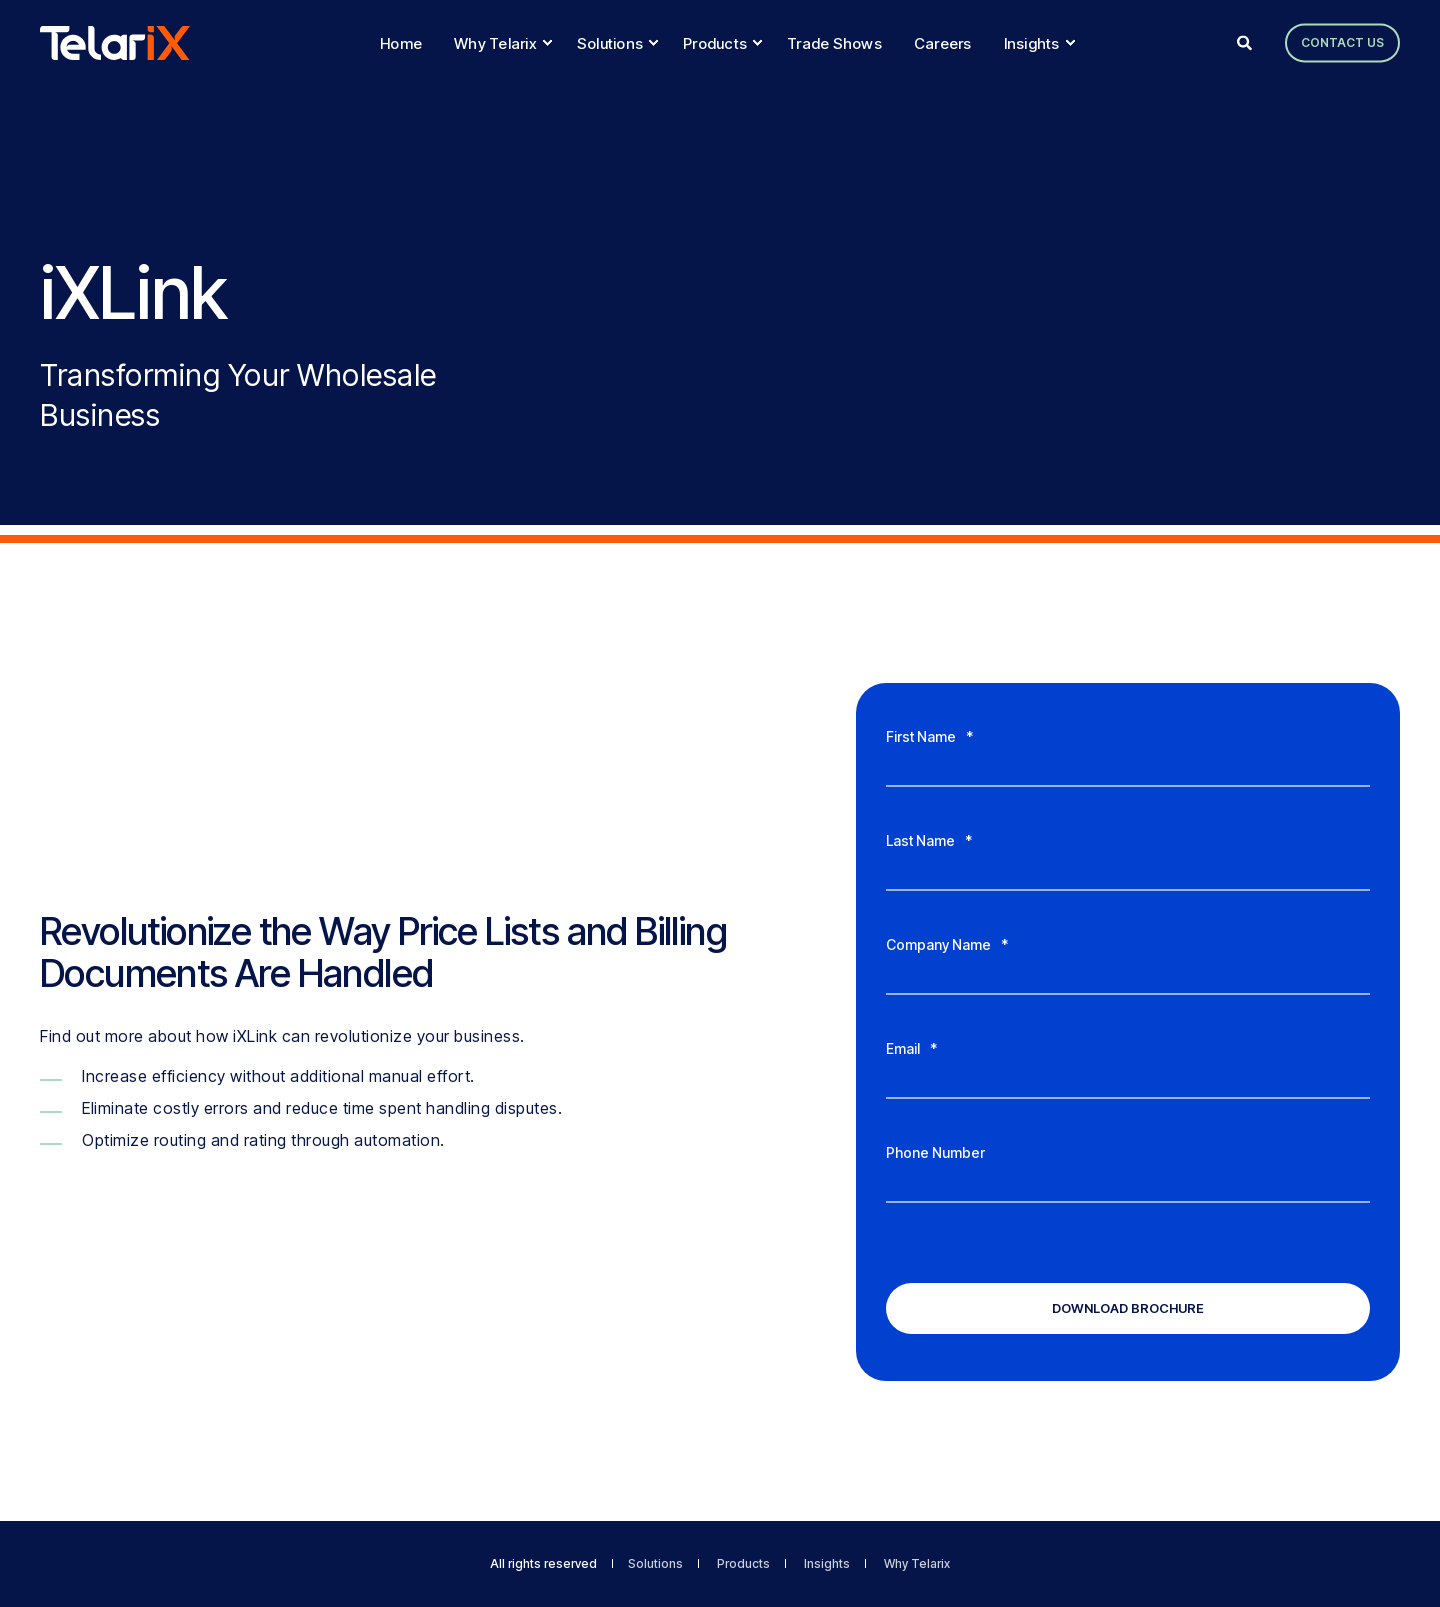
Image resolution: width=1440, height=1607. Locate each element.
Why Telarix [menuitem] (917, 1564)
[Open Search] (1246, 41)
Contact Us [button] (1342, 42)
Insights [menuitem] (827, 1564)
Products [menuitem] (743, 1564)
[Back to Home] (115, 42)
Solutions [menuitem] (655, 1564)
